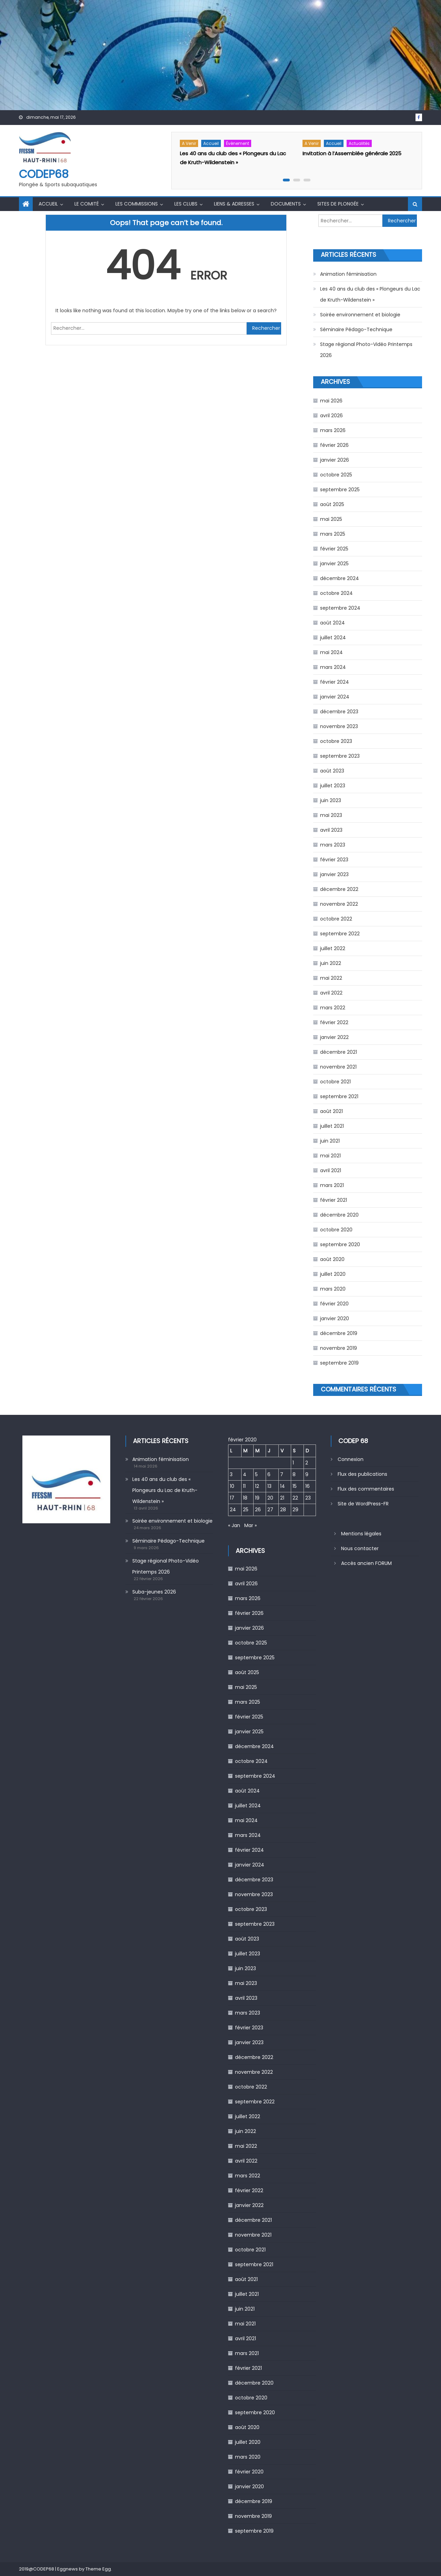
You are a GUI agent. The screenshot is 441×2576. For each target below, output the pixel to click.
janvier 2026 (334, 459)
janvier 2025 (334, 563)
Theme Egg (98, 2569)
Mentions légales (361, 1533)
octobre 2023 (336, 741)
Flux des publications (362, 1474)
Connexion (350, 1459)
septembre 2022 (340, 933)
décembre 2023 (339, 711)
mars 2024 (333, 667)
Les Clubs (185, 203)
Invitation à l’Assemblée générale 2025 (351, 153)
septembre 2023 (340, 756)
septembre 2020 (340, 1244)
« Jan (234, 1525)
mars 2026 (333, 430)
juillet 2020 (333, 1274)
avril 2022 (331, 992)
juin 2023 (330, 800)
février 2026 (334, 445)
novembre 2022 (339, 904)
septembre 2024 (340, 607)
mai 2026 (331, 400)
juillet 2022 (332, 948)
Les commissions (136, 203)
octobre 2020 (336, 1229)
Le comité (86, 203)
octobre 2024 (336, 593)
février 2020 (334, 1303)
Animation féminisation (348, 274)
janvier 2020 (334, 1318)
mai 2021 (330, 1155)
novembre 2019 (338, 1348)
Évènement (237, 143)
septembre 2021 (339, 1096)
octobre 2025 (336, 474)
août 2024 (332, 622)
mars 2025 (332, 533)
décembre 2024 (339, 578)
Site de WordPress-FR (363, 1503)
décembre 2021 (338, 1052)
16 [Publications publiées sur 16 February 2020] (307, 1486)
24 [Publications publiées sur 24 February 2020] (233, 1509)
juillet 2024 (333, 637)
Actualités (359, 143)
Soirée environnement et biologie (360, 314)
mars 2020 (333, 1288)
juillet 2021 (332, 1126)
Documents (286, 203)
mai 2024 (331, 652)
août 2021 (331, 1111)
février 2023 (334, 859)
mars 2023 (332, 844)
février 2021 (333, 1200)
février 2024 (334, 682)
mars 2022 (332, 1007)
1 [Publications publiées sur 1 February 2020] (293, 1462)
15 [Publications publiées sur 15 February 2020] (295, 1486)
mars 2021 (332, 1185)
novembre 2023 (339, 726)
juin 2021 (330, 1140)
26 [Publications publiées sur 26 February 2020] (258, 1509)
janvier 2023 (334, 874)
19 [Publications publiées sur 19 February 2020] (257, 1497)
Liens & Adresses (234, 203)
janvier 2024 (334, 696)
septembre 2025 (340, 489)
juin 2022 (330, 963)
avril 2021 (330, 1170)
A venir (189, 143)
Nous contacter (360, 1548)
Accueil (211, 143)
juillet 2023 (332, 785)
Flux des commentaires (366, 1488)
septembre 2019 (339, 1362)
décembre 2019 (338, 1333)
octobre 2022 (336, 918)
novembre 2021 (338, 1066)
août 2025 (332, 504)
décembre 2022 (339, 889)
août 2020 (332, 1259)
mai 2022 (331, 978)
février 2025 (334, 548)
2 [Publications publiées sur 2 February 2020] (306, 1462)
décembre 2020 (339, 1214)
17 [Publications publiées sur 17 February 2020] (232, 1497)
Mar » (250, 1525)
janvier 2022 (334, 1037)
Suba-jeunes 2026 (154, 1591)
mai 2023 (331, 815)
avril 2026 (331, 415)
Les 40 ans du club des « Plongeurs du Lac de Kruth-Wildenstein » (370, 294)
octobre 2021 (335, 1081)
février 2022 (334, 1022)
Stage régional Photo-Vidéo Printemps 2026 (366, 350)
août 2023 (332, 770)
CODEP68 (44, 174)
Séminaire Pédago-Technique (356, 329)
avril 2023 (331, 830)
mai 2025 (331, 519)
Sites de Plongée (338, 203)
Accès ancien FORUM (366, 1563)
